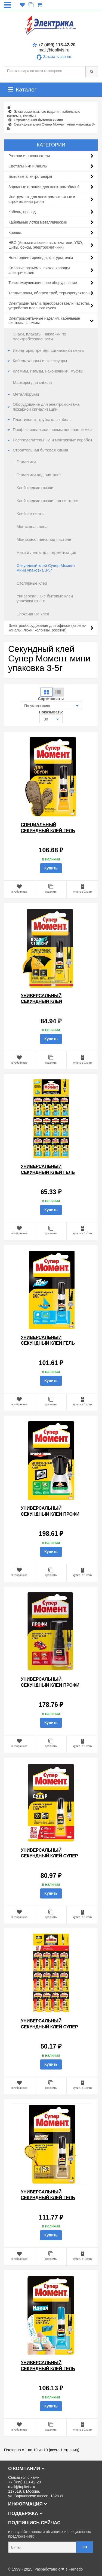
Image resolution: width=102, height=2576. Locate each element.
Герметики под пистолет (39, 475)
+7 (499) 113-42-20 (53, 44)
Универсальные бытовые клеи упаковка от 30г (45, 598)
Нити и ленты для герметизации (46, 552)
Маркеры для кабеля (32, 382)
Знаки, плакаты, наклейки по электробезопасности (39, 336)
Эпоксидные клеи (33, 614)
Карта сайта (14, 2560)
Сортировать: (51, 699)
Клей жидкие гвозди (35, 488)
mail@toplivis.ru (54, 50)
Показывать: (51, 712)
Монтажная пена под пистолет (45, 539)
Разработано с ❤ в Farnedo (59, 2569)
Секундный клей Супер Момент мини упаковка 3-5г (46, 568)
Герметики (26, 462)
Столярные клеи (32, 583)
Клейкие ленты (30, 513)
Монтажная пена (32, 526)
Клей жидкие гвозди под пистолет (48, 501)
